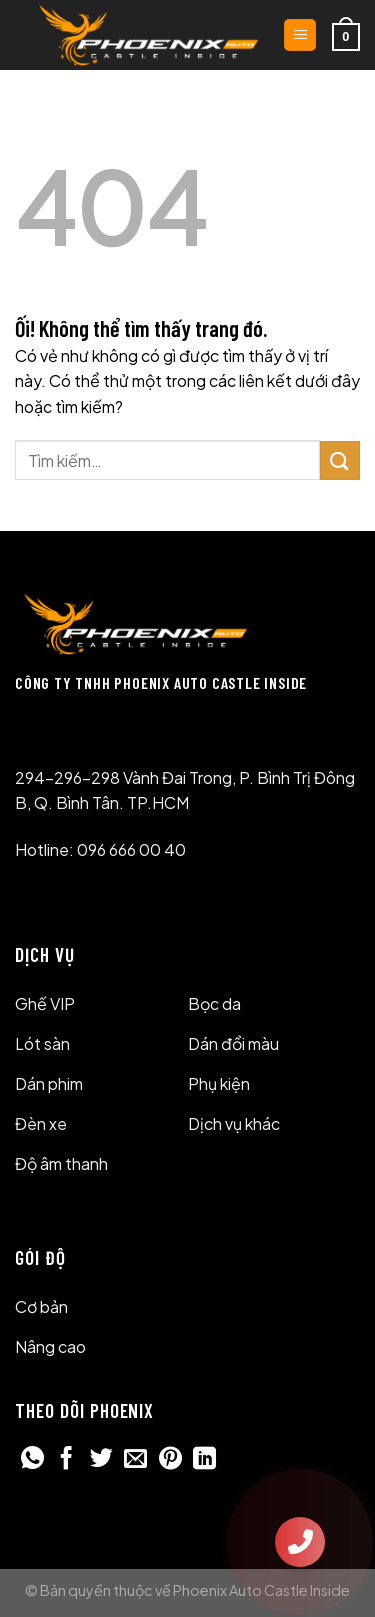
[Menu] (300, 35)
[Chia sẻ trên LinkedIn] (204, 1460)
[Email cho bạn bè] (135, 1460)
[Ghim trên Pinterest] (170, 1460)
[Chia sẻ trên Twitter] (101, 1460)
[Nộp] (340, 460)
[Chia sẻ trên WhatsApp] (32, 1460)
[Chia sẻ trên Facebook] (66, 1460)
